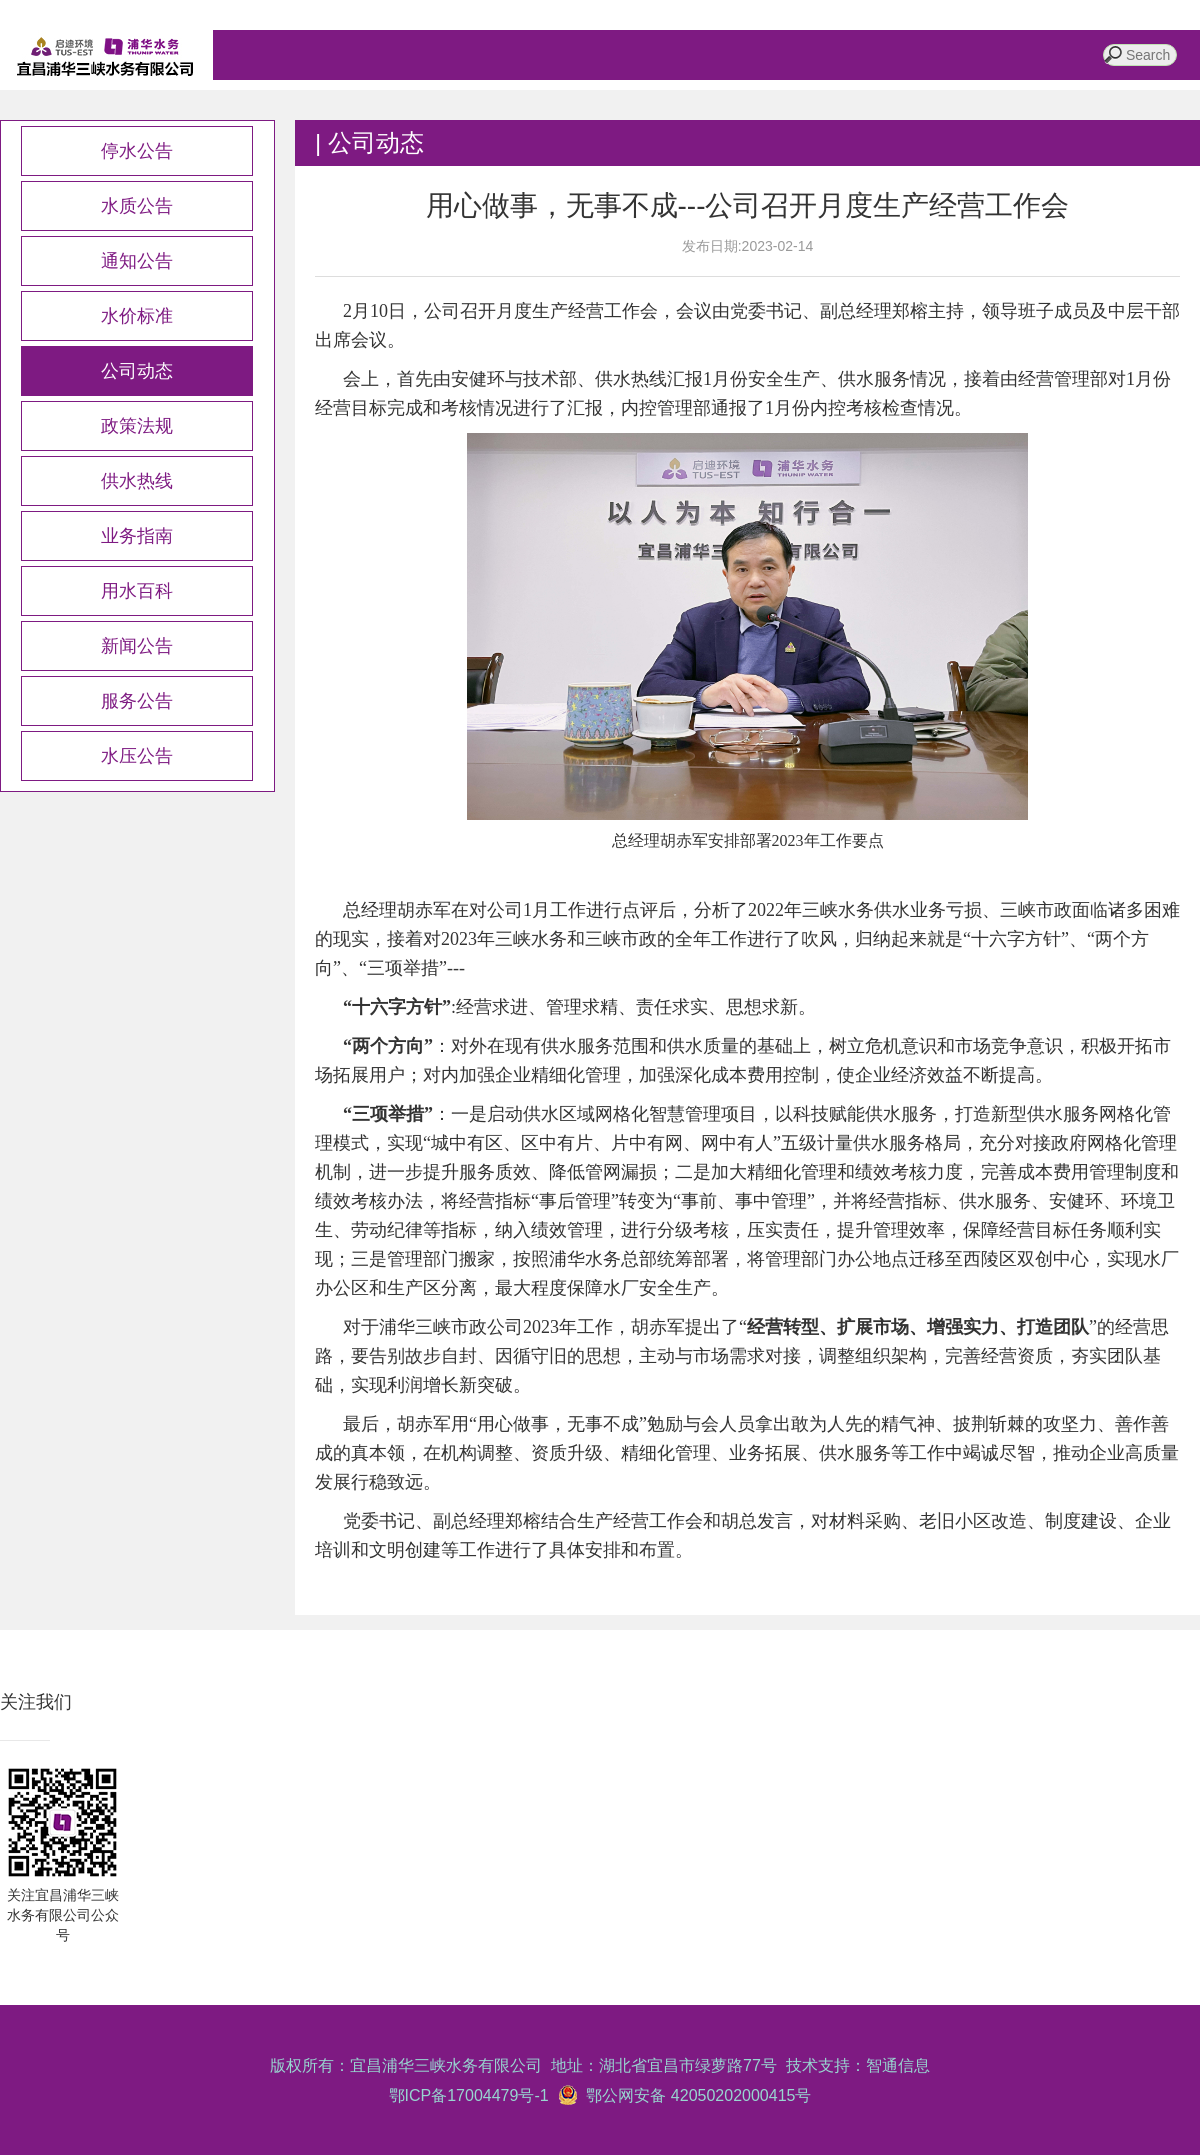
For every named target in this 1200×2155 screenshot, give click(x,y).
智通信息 (898, 2065)
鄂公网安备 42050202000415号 (695, 2095)
